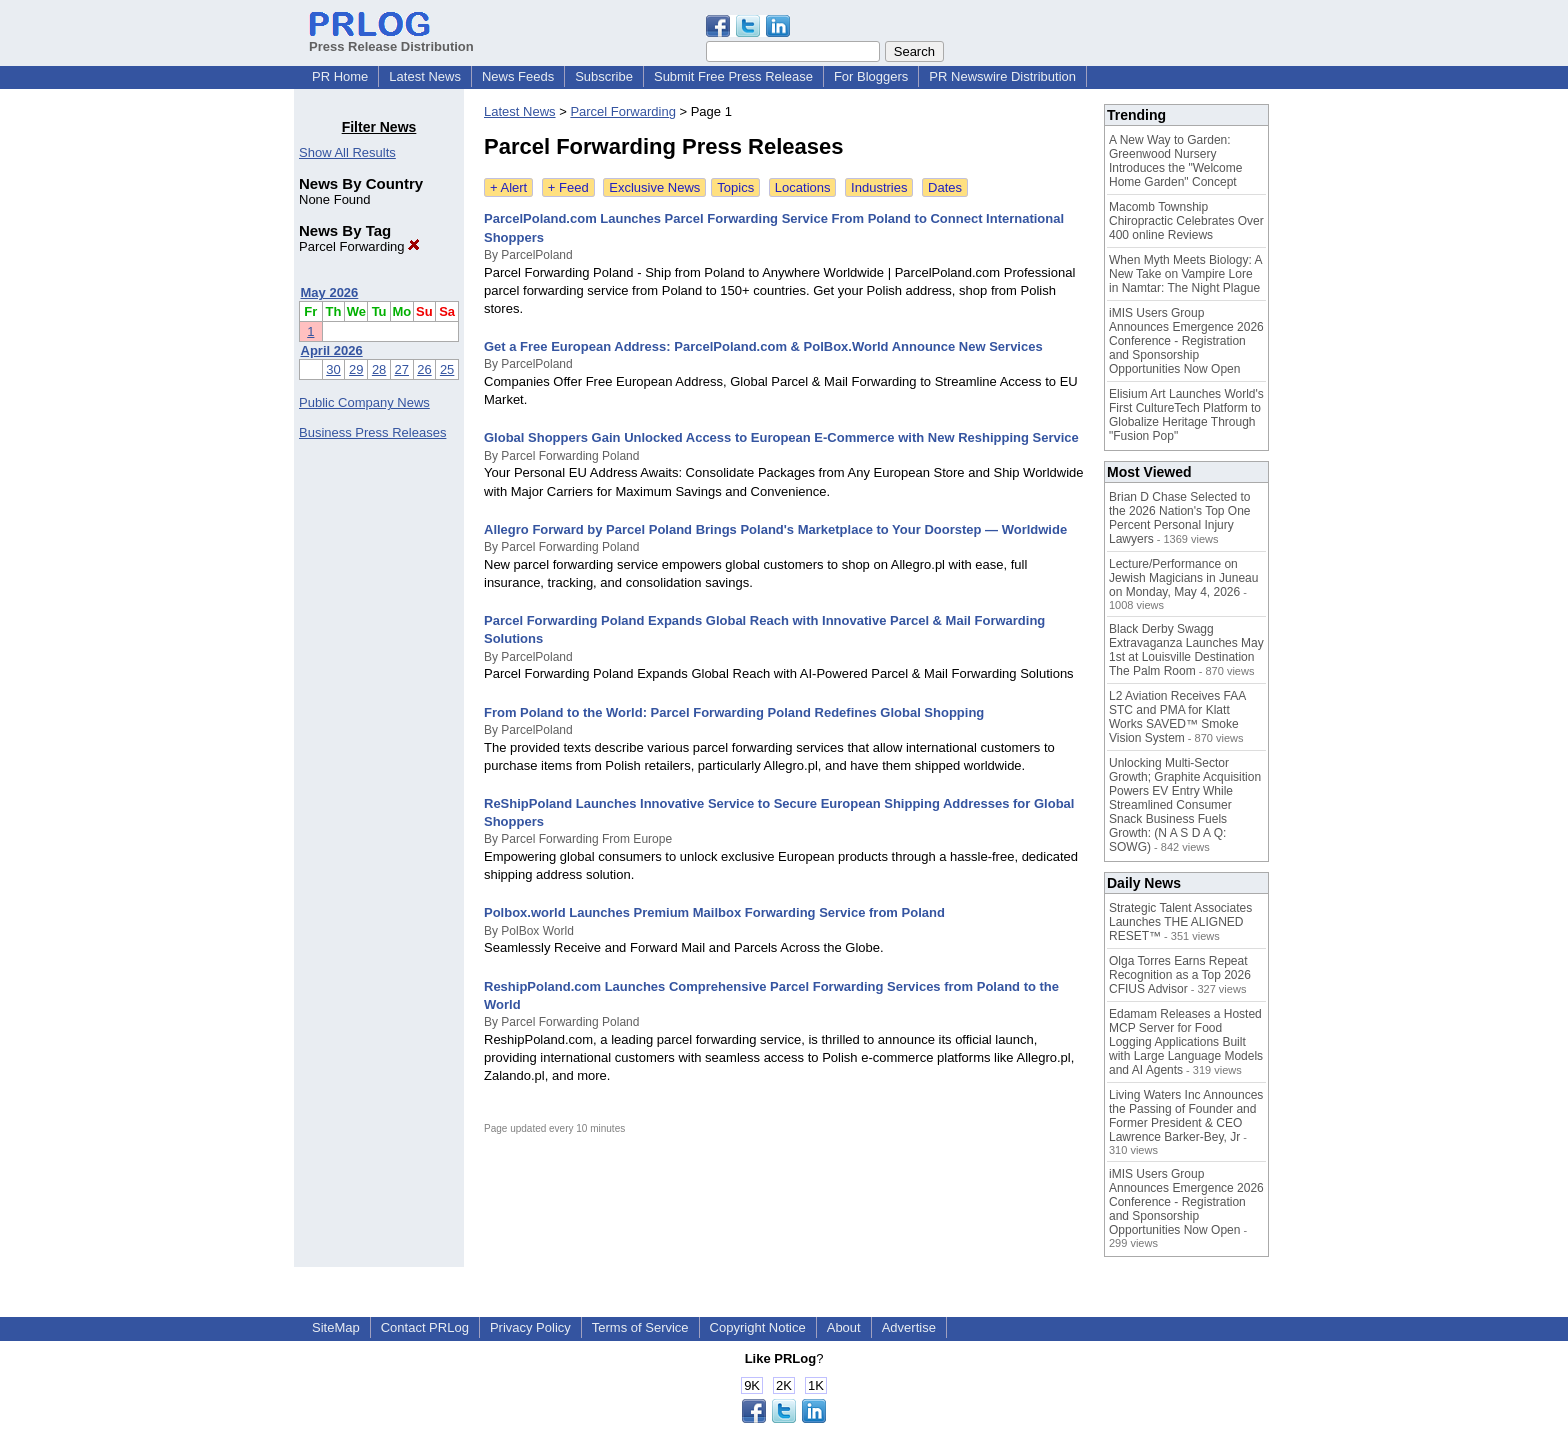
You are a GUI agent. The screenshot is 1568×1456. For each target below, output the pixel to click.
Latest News (425, 76)
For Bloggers (871, 76)
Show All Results (347, 152)
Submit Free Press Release (733, 76)
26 (424, 369)
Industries (879, 187)
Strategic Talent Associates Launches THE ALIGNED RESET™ (1180, 922)
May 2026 (330, 292)
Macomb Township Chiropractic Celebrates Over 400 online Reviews (1186, 221)
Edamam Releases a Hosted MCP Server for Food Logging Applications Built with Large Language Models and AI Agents (1186, 1042)
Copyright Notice (758, 1327)
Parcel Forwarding (359, 246)
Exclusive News (654, 187)
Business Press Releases (372, 432)
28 (379, 369)
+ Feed (568, 187)
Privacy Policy (530, 1327)
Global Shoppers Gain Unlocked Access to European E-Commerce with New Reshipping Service (781, 437)
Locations (803, 187)
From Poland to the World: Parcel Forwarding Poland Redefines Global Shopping (734, 712)
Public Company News (364, 402)
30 (333, 369)
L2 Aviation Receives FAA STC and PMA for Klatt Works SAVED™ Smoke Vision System (1177, 717)
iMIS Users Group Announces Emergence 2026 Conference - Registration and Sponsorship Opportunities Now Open (1186, 341)
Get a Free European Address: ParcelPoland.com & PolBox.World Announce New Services (763, 346)
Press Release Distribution (391, 39)
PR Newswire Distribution (1002, 76)
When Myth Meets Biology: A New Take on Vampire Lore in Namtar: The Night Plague (1185, 274)
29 (356, 369)
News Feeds (518, 76)
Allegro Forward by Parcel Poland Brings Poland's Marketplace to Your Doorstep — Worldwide (775, 529)
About (844, 1327)
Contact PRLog (425, 1327)
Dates (945, 187)
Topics (735, 187)
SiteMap (336, 1327)
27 (402, 369)
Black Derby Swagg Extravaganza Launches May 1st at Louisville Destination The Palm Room (1186, 650)
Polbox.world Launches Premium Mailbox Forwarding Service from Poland (714, 912)
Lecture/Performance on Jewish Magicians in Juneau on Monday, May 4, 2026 (1183, 578)
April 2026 (332, 350)
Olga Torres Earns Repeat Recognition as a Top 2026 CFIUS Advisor (1180, 975)
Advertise (909, 1327)
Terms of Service (640, 1327)
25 (447, 369)
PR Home (340, 76)
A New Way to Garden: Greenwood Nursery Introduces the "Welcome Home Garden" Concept (1175, 161)
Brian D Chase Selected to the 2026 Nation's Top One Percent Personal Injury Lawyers (1180, 518)
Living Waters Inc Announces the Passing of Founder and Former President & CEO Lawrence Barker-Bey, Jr (1186, 1116)
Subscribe (604, 76)
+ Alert (508, 187)
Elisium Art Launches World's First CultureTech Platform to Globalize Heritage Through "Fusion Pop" (1186, 415)
